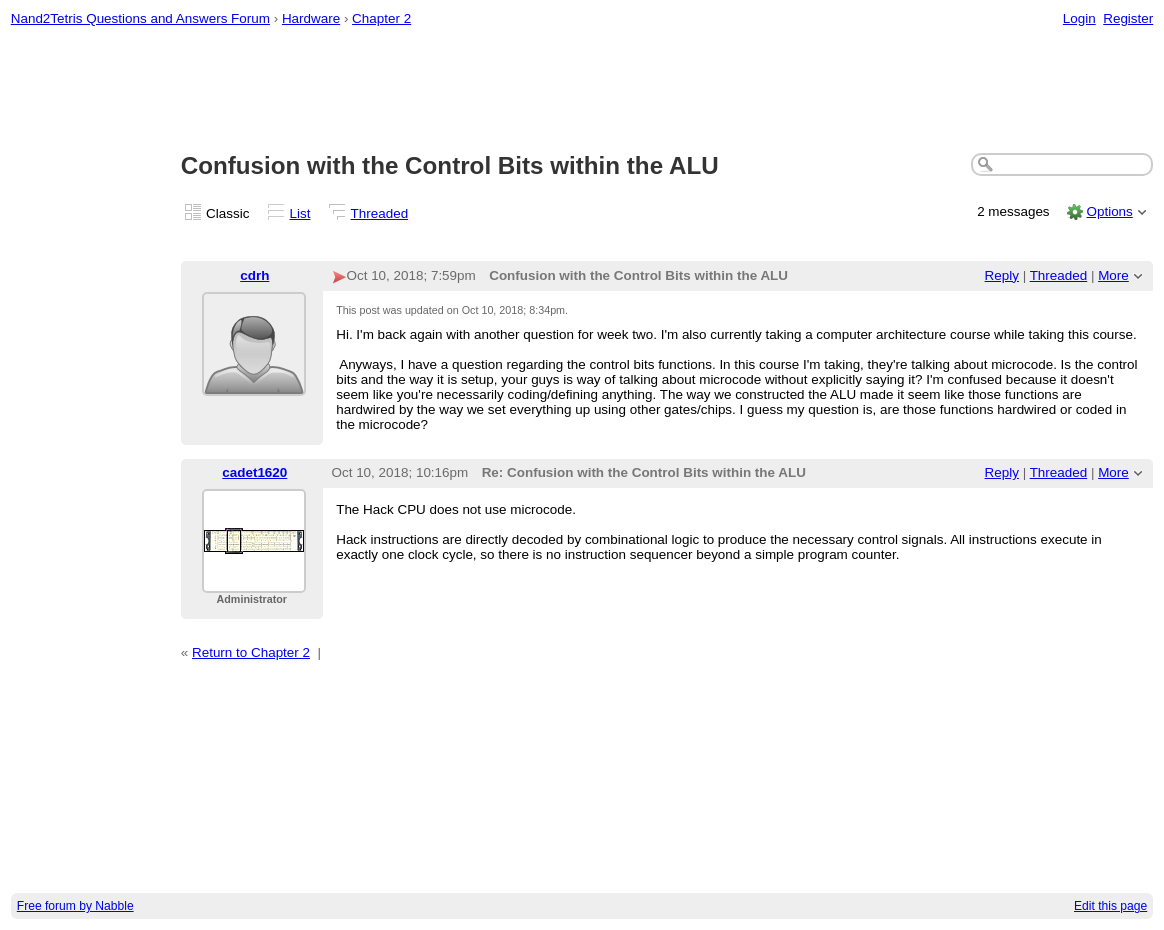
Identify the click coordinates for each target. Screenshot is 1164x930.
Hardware (311, 18)
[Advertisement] (582, 91)
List (300, 213)
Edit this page (1110, 906)
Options (1109, 211)
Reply (1002, 275)
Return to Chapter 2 (251, 652)
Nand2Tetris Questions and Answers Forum (140, 18)
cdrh (254, 275)
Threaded (380, 213)
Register (1128, 18)
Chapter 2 (381, 18)
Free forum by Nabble (75, 906)
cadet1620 (254, 472)
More (1113, 275)
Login (1079, 18)
